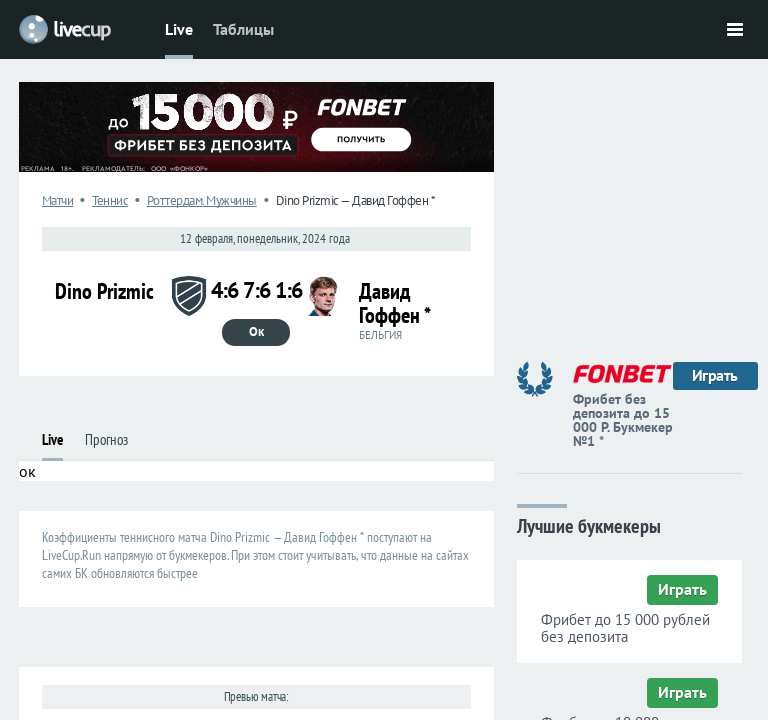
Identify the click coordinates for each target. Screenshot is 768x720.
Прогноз (106, 439)
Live (179, 29)
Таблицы (243, 29)
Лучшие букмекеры (589, 524)
